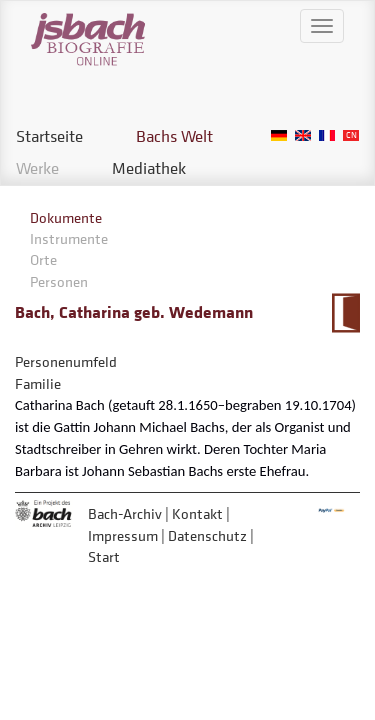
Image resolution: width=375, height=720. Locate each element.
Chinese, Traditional (351, 135)
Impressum (123, 535)
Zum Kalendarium (345, 313)
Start (104, 556)
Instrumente (69, 238)
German (279, 135)
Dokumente (66, 217)
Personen (59, 281)
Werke (37, 168)
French (327, 135)
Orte (43, 259)
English (303, 135)
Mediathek (149, 168)
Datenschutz (207, 535)
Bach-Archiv (125, 513)
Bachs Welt (174, 136)
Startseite (49, 136)
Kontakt (197, 513)
